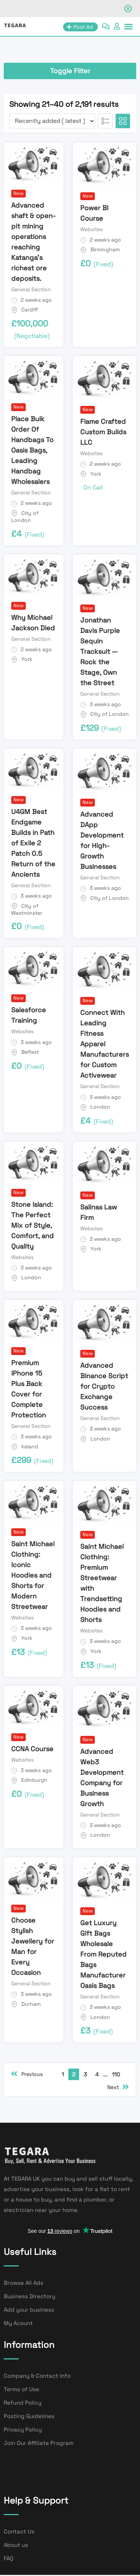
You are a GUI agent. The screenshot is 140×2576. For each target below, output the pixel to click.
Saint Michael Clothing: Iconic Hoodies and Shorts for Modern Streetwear (33, 1575)
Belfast (30, 1051)
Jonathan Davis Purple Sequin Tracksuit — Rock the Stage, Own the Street (100, 651)
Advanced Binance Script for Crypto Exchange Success (104, 1386)
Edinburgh (34, 1780)
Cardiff (29, 309)
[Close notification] (128, 8)
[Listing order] (52, 121)
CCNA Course (32, 1748)
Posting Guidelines (29, 2416)
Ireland (29, 1446)
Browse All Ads (23, 2282)
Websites (91, 229)
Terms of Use (21, 2389)
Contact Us (19, 2531)
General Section (31, 289)
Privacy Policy (23, 2429)
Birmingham (105, 249)
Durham (31, 2004)
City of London (24, 517)
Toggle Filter (70, 70)
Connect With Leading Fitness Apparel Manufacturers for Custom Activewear (104, 1043)
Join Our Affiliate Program (39, 2442)
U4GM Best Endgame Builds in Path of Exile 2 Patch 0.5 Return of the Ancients (33, 843)
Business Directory (29, 2296)
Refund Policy (22, 2402)
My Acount (18, 2323)
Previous (27, 2074)
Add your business (29, 2309)
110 (116, 2074)
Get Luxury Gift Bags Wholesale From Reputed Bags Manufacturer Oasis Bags (103, 1954)
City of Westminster (26, 909)
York (96, 473)
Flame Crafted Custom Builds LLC (103, 432)
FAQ (8, 2558)
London (100, 1106)
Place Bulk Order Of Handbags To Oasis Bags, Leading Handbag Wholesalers (32, 450)
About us (16, 2544)
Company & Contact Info (37, 2375)
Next (118, 2087)
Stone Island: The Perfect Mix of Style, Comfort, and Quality (32, 1225)
